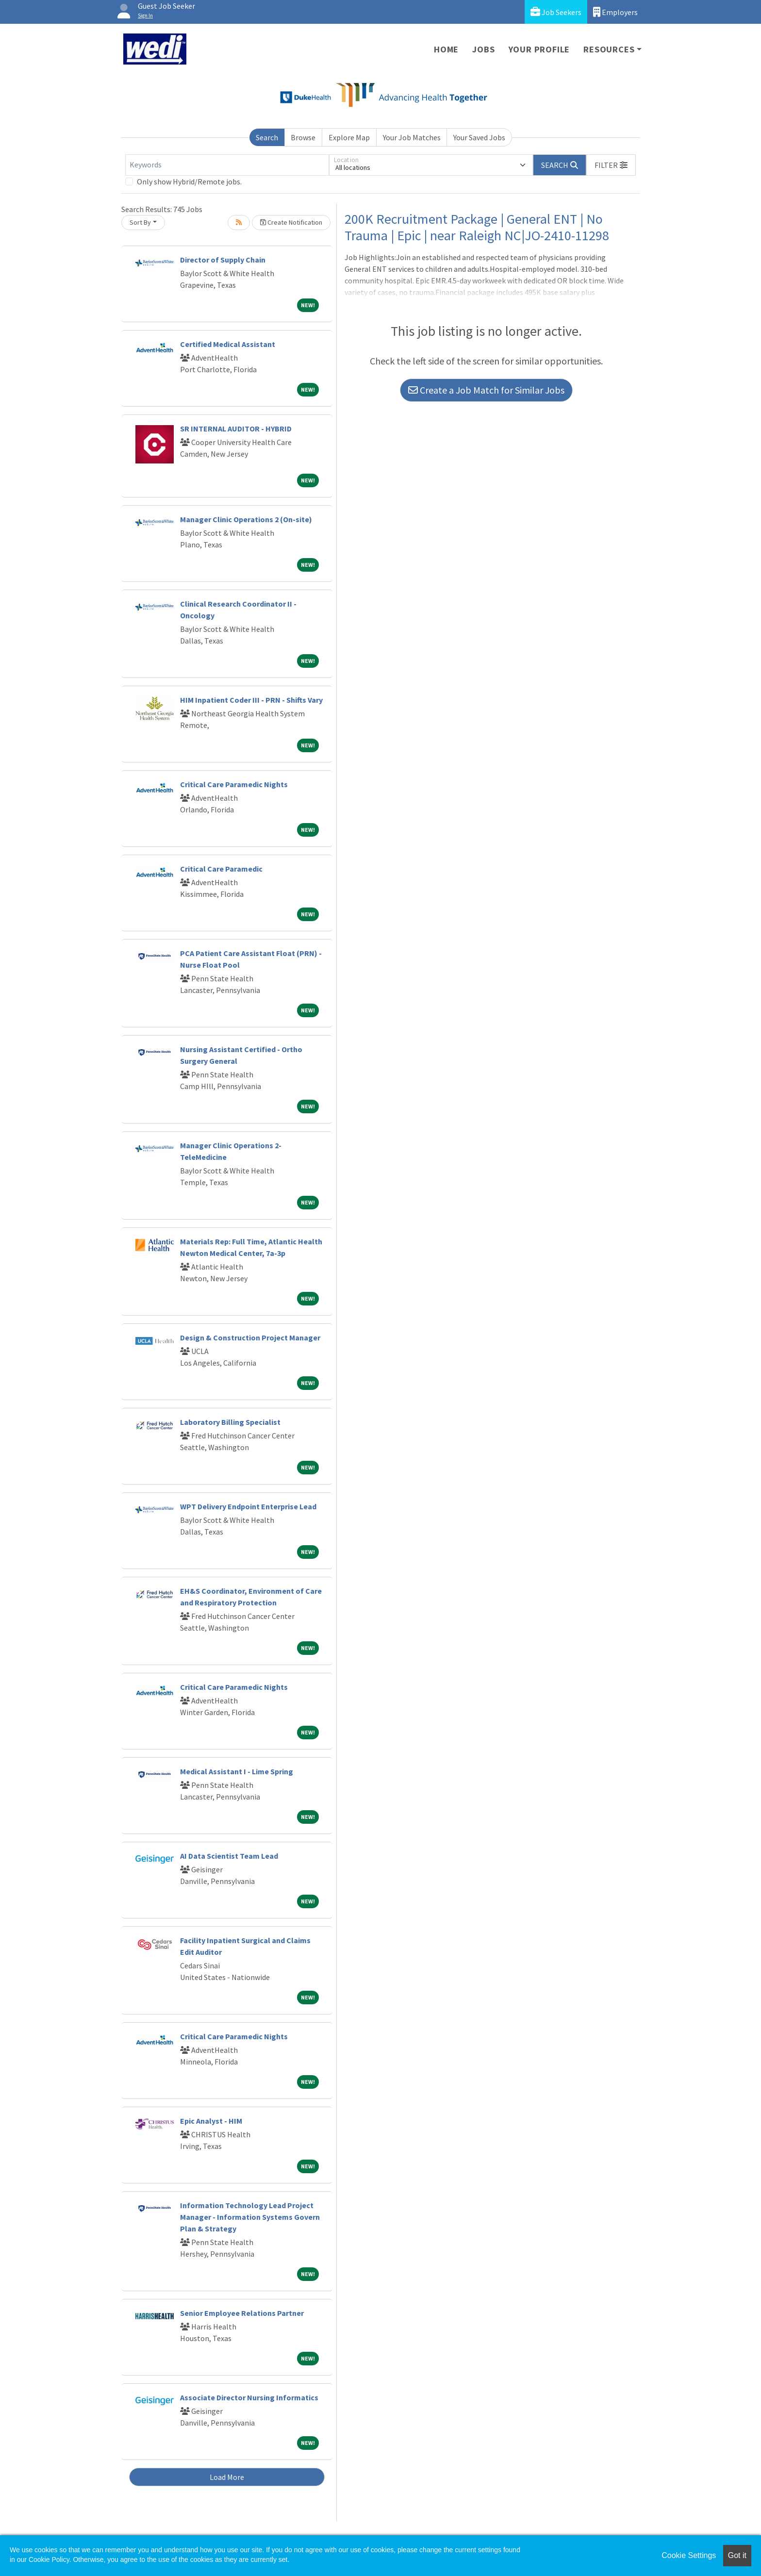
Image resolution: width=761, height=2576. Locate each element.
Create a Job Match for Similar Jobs (486, 390)
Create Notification (291, 222)
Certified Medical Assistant (227, 344)
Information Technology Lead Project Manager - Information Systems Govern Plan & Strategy (250, 2216)
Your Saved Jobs (479, 137)
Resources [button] (608, 49)
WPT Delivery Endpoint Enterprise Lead (248, 1506)
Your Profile (539, 49)
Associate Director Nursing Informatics (249, 2397)
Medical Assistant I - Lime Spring (236, 1771)
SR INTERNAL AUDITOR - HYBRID (236, 428)
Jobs (483, 49)
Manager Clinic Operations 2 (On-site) (246, 519)
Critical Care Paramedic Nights (234, 784)
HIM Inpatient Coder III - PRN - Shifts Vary (251, 700)
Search (267, 137)
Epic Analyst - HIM (211, 2121)
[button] (611, 165)
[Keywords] (227, 165)
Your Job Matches (412, 137)
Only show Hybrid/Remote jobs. (189, 181)
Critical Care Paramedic (221, 869)
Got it (737, 2555)
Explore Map (349, 137)
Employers (615, 12)
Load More (227, 2477)
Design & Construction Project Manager (250, 1337)
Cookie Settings (689, 2555)
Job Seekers (555, 12)
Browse (303, 137)
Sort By (140, 222)
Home (446, 49)
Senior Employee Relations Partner (242, 2313)
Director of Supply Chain (222, 259)
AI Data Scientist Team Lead (229, 1856)
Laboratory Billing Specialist (230, 1422)
